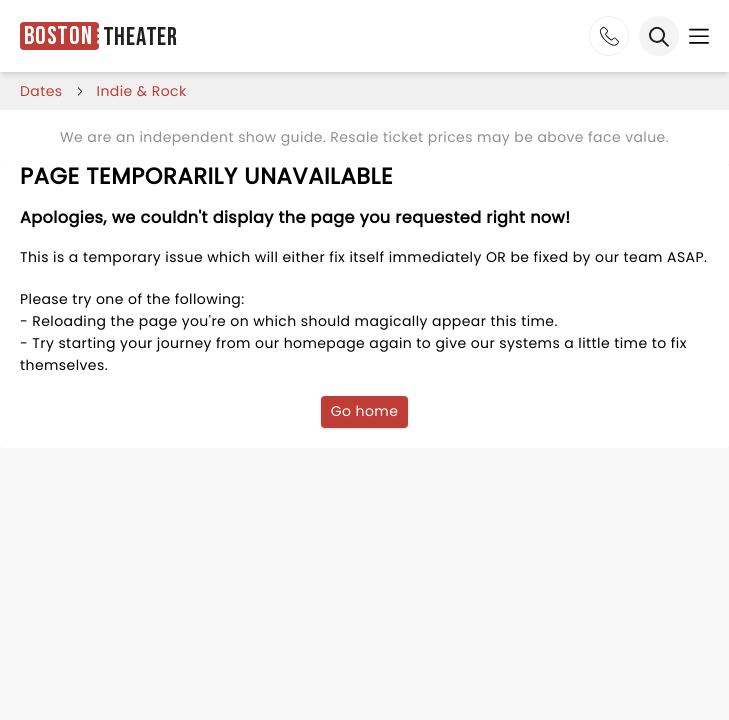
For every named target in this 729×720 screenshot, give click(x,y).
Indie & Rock (142, 91)
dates (41, 91)
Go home (365, 411)
